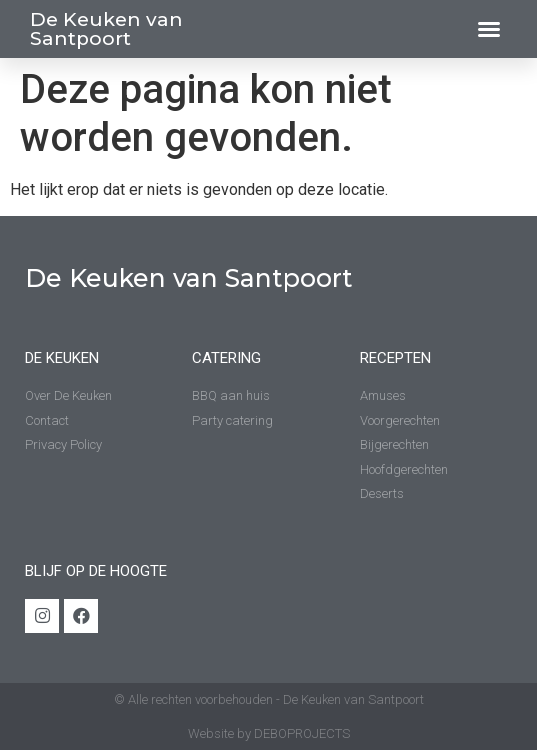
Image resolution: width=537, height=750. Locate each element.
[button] (489, 29)
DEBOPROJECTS (302, 733)
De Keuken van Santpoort (106, 29)
